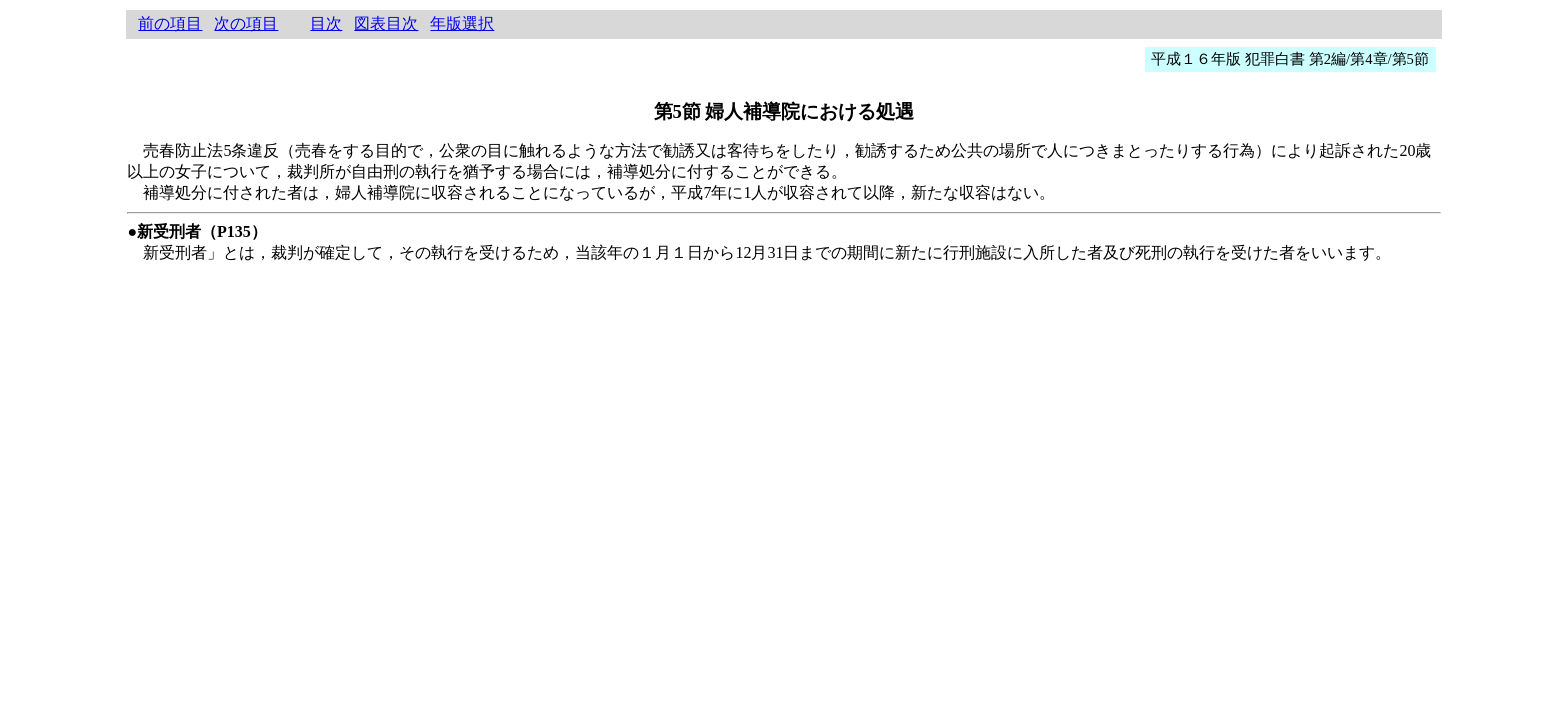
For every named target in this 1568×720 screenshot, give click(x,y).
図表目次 (386, 23)
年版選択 (462, 23)
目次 (326, 23)
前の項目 (170, 23)
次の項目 (246, 23)
